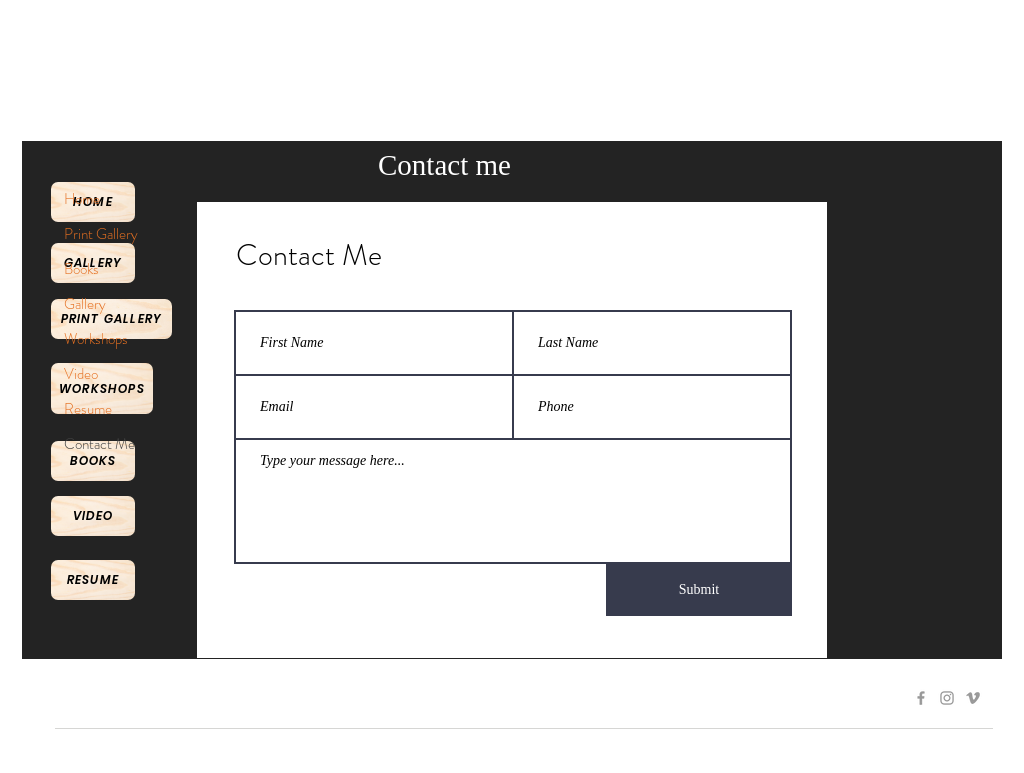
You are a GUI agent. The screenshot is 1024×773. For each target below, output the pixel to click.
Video (81, 374)
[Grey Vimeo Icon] (973, 698)
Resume (88, 409)
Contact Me (99, 444)
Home (82, 199)
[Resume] (93, 580)
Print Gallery (101, 234)
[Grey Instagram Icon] (947, 698)
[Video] (93, 516)
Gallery (85, 304)
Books (81, 269)
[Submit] (699, 590)
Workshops (96, 339)
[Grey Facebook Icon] (921, 698)
